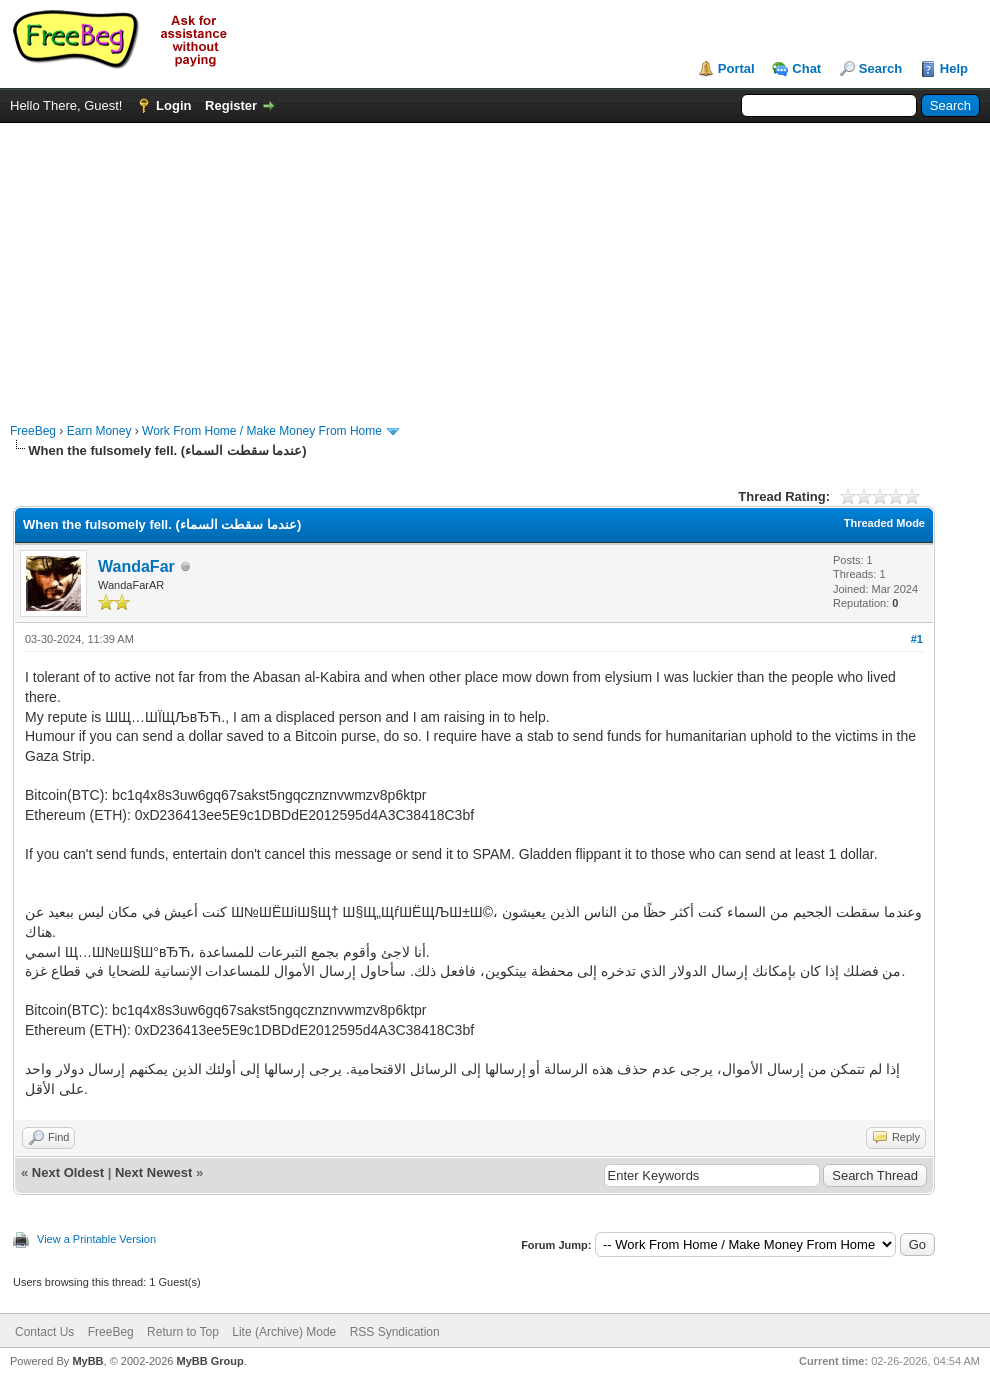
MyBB (87, 1361)
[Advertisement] (495, 263)
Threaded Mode (884, 523)
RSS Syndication (395, 1332)
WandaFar (136, 566)
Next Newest (153, 1172)
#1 (917, 639)
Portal (736, 68)
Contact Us (44, 1332)
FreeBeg (33, 431)
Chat (806, 68)
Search (880, 68)
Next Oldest (68, 1172)
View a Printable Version (96, 1239)
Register (231, 105)
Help (954, 68)
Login (173, 105)
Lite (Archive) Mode (284, 1332)
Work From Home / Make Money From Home (262, 431)
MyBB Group (209, 1361)
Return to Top (183, 1332)
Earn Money (99, 431)
